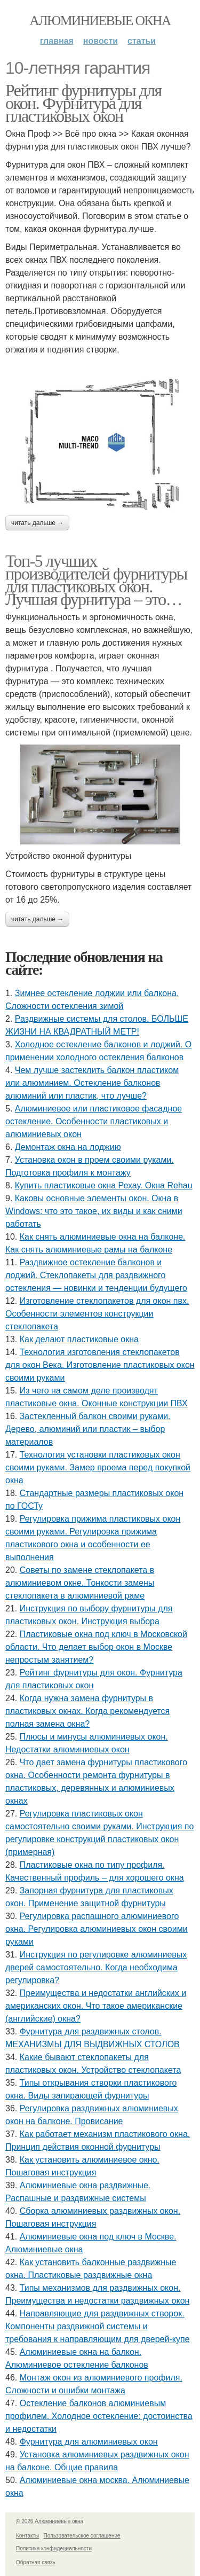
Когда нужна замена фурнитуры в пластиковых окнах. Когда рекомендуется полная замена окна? (87, 1711)
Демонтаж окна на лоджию (68, 1147)
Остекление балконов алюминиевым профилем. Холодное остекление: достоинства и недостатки (99, 2416)
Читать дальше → (37, 523)
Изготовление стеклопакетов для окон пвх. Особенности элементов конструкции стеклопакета (97, 1313)
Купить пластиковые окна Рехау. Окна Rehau (104, 1185)
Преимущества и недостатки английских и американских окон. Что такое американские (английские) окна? (95, 2005)
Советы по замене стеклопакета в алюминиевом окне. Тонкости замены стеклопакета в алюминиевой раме (79, 1582)
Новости (100, 40)
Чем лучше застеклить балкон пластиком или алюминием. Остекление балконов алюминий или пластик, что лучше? (92, 1083)
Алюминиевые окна (99, 20)
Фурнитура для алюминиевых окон (89, 2441)
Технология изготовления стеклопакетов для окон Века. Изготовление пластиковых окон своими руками (100, 1365)
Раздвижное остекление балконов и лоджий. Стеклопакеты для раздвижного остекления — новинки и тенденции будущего (96, 1275)
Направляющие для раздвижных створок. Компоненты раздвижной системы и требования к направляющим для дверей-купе (97, 2326)
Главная (57, 40)
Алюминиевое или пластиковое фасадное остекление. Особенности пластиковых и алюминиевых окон (93, 1121)
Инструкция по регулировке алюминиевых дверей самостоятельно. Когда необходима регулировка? (96, 1967)
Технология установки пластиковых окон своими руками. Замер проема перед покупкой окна (97, 1467)
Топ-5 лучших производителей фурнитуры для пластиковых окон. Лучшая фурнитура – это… (96, 580)
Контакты (27, 2536)
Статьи (141, 40)
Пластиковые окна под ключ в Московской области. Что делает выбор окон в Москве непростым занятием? (96, 1647)
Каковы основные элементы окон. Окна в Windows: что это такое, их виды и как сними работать (93, 1211)
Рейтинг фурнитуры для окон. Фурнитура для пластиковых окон (83, 103)
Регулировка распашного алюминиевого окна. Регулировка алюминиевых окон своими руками (96, 1929)
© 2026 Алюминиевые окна (49, 2521)
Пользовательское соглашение (82, 2536)
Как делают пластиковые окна (79, 1339)
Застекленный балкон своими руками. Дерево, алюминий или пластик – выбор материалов (88, 1429)
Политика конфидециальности (54, 2548)
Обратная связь (35, 2562)
